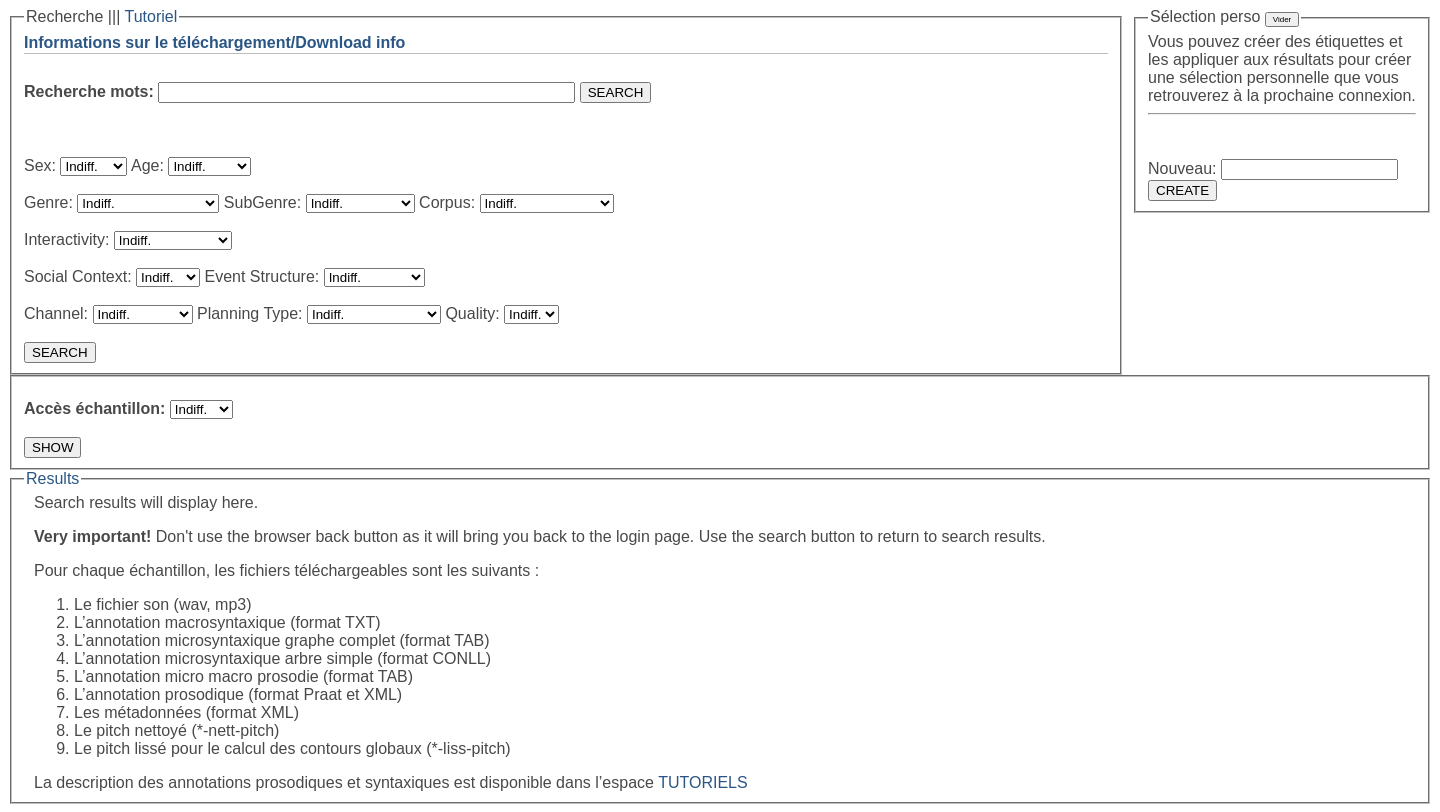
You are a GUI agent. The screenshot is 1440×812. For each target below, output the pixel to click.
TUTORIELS (703, 782)
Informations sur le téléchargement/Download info (214, 42)
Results (52, 478)
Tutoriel (150, 16)
